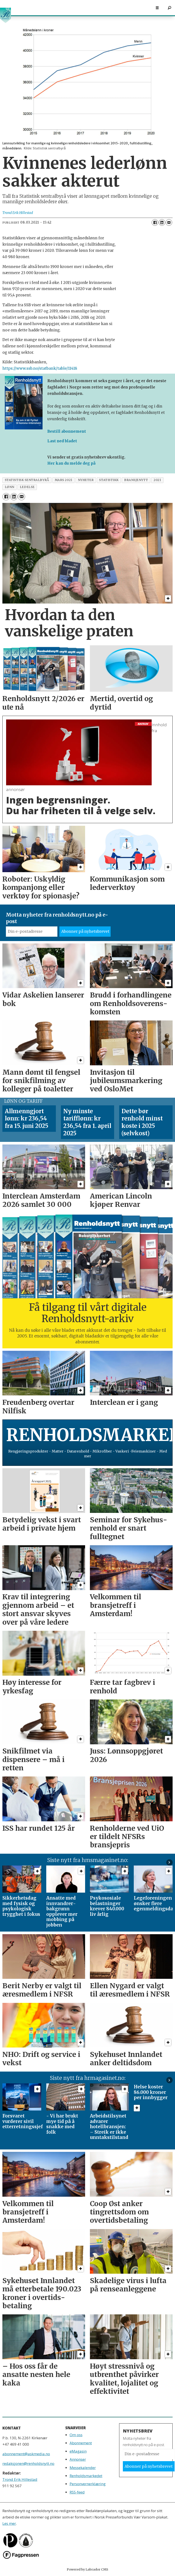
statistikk (108, 480)
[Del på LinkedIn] (162, 222)
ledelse (27, 487)
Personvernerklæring (88, 2483)
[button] (169, 1862)
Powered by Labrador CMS (87, 2569)
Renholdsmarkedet (86, 2475)
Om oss (76, 2434)
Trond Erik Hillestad (19, 2479)
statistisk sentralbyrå (27, 480)
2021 (157, 480)
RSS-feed (77, 2492)
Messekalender (83, 2467)
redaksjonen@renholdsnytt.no (28, 2463)
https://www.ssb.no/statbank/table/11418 (39, 368)
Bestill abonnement (66, 431)
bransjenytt (136, 480)
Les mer (9, 2523)
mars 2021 (63, 480)
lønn (9, 487)
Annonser (78, 2459)
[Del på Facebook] (155, 222)
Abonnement (81, 2442)
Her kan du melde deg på (71, 463)
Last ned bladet (62, 441)
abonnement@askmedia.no (26, 2453)
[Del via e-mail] (169, 222)
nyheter (86, 480)
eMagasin (78, 2451)
